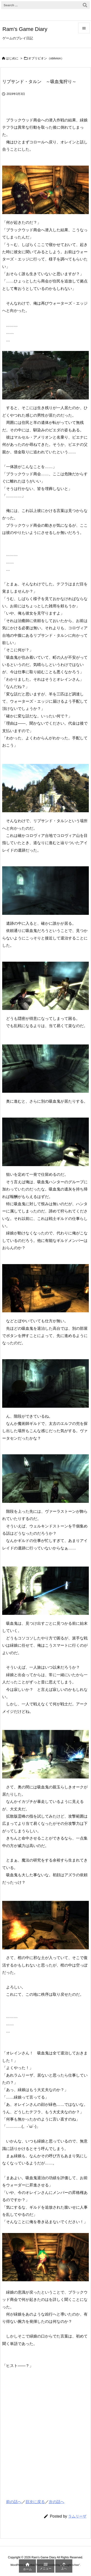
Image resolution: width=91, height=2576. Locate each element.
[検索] (85, 5)
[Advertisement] (38, 2444)
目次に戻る (35, 2502)
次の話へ (56, 2502)
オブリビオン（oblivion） (46, 58)
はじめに (12, 58)
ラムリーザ (77, 2516)
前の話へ (14, 2502)
